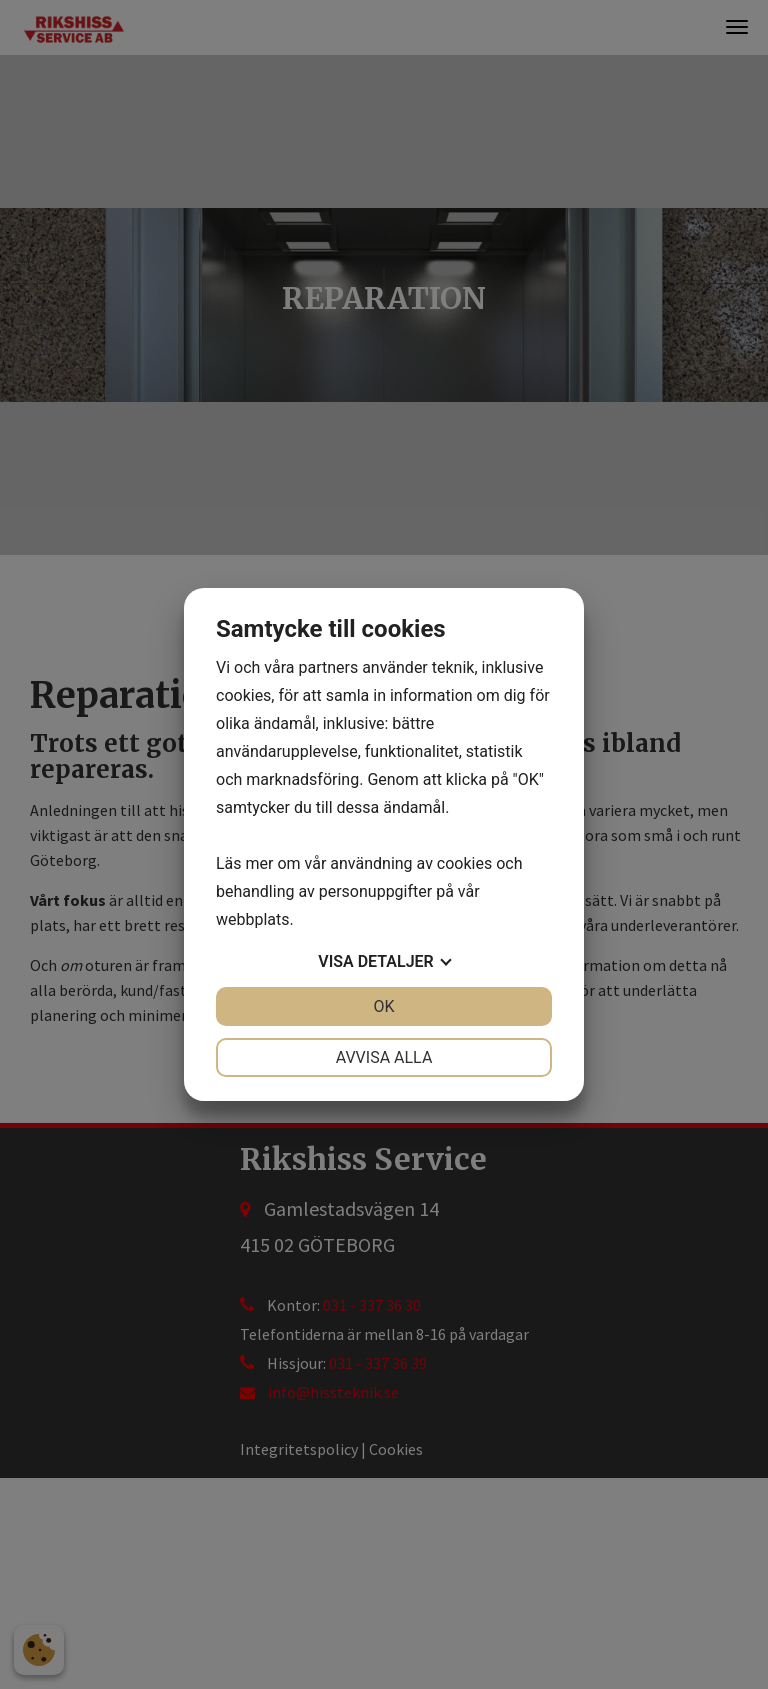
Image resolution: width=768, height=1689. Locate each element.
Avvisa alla (384, 1057)
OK (383, 1006)
